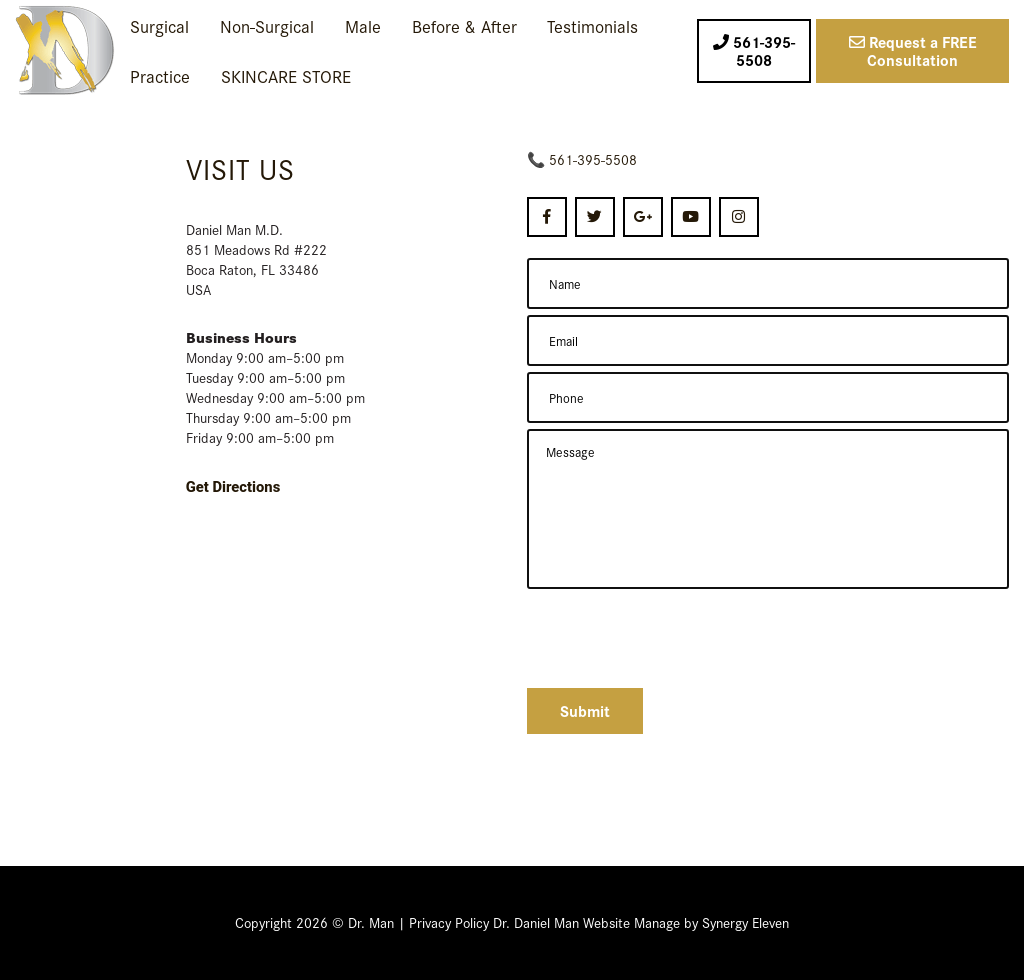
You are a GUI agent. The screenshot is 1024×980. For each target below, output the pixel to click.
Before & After (464, 25)
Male (363, 25)
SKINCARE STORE (286, 75)
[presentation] (679, 636)
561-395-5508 (593, 159)
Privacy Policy (449, 922)
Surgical (159, 25)
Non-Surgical (267, 25)
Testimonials (592, 25)
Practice (160, 75)
